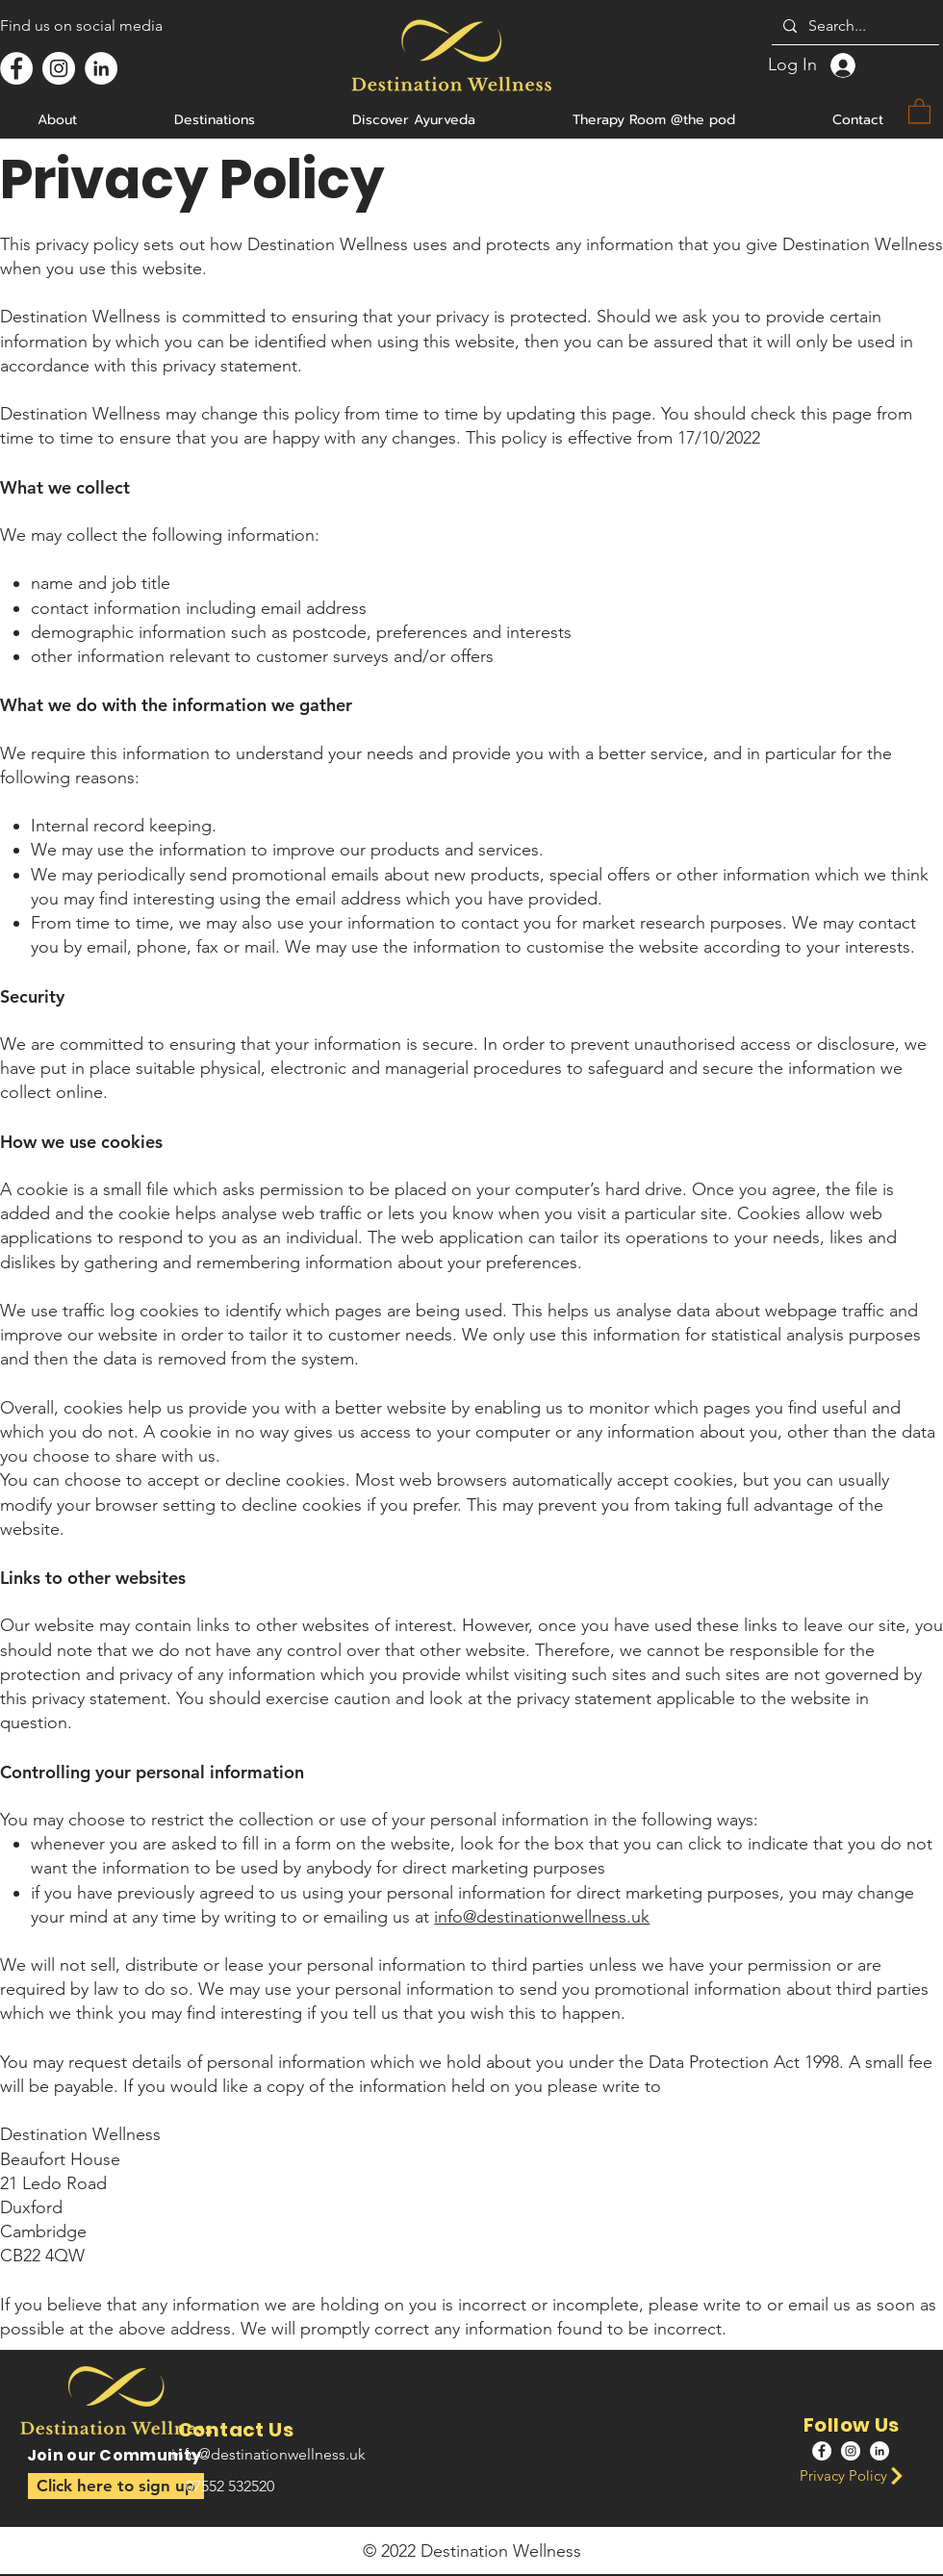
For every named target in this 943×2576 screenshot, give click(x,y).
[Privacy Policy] (857, 2475)
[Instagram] (58, 68)
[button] (116, 2486)
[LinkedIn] (101, 68)
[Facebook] (16, 68)
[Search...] (853, 26)
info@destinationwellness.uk (542, 1916)
